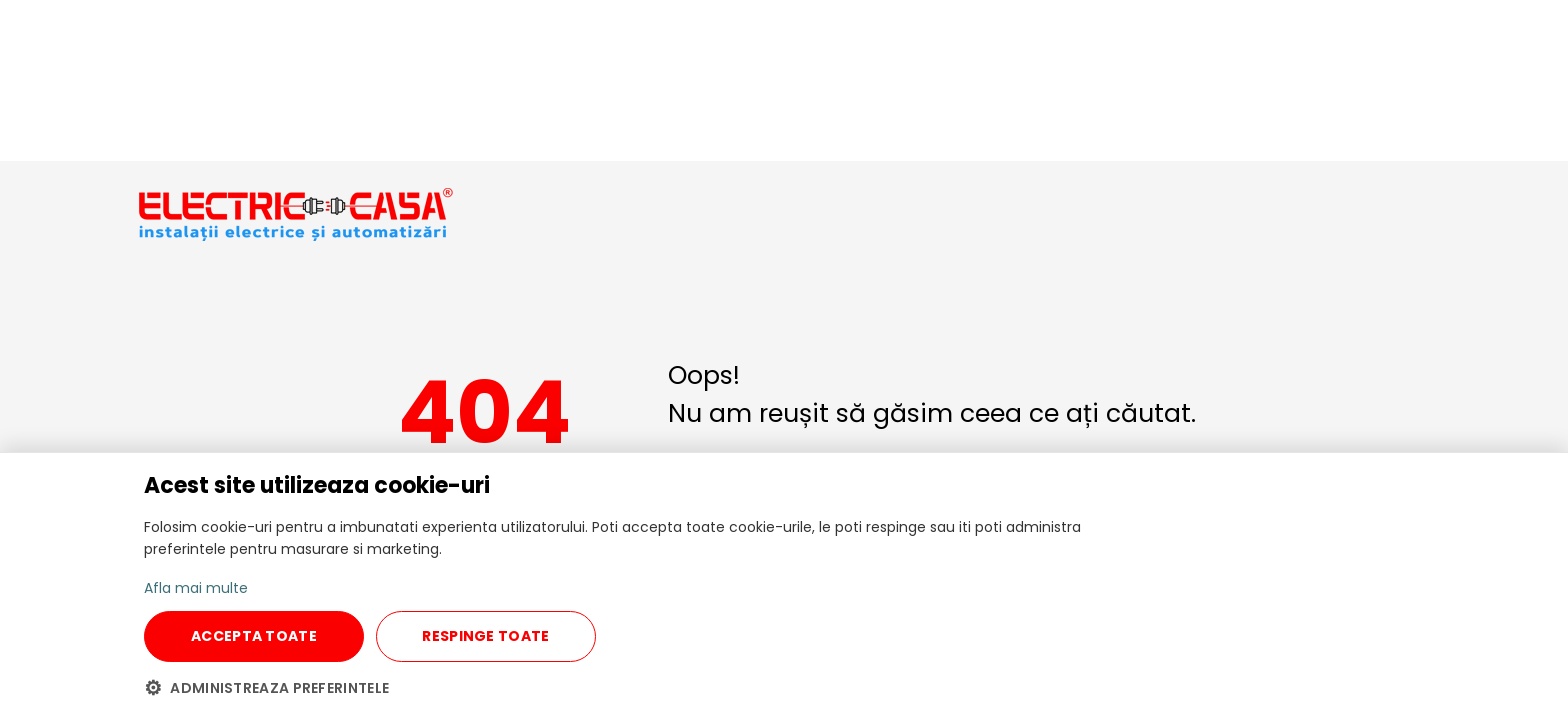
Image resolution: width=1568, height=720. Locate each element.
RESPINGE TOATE (485, 636)
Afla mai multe (196, 588)
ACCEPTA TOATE (254, 636)
